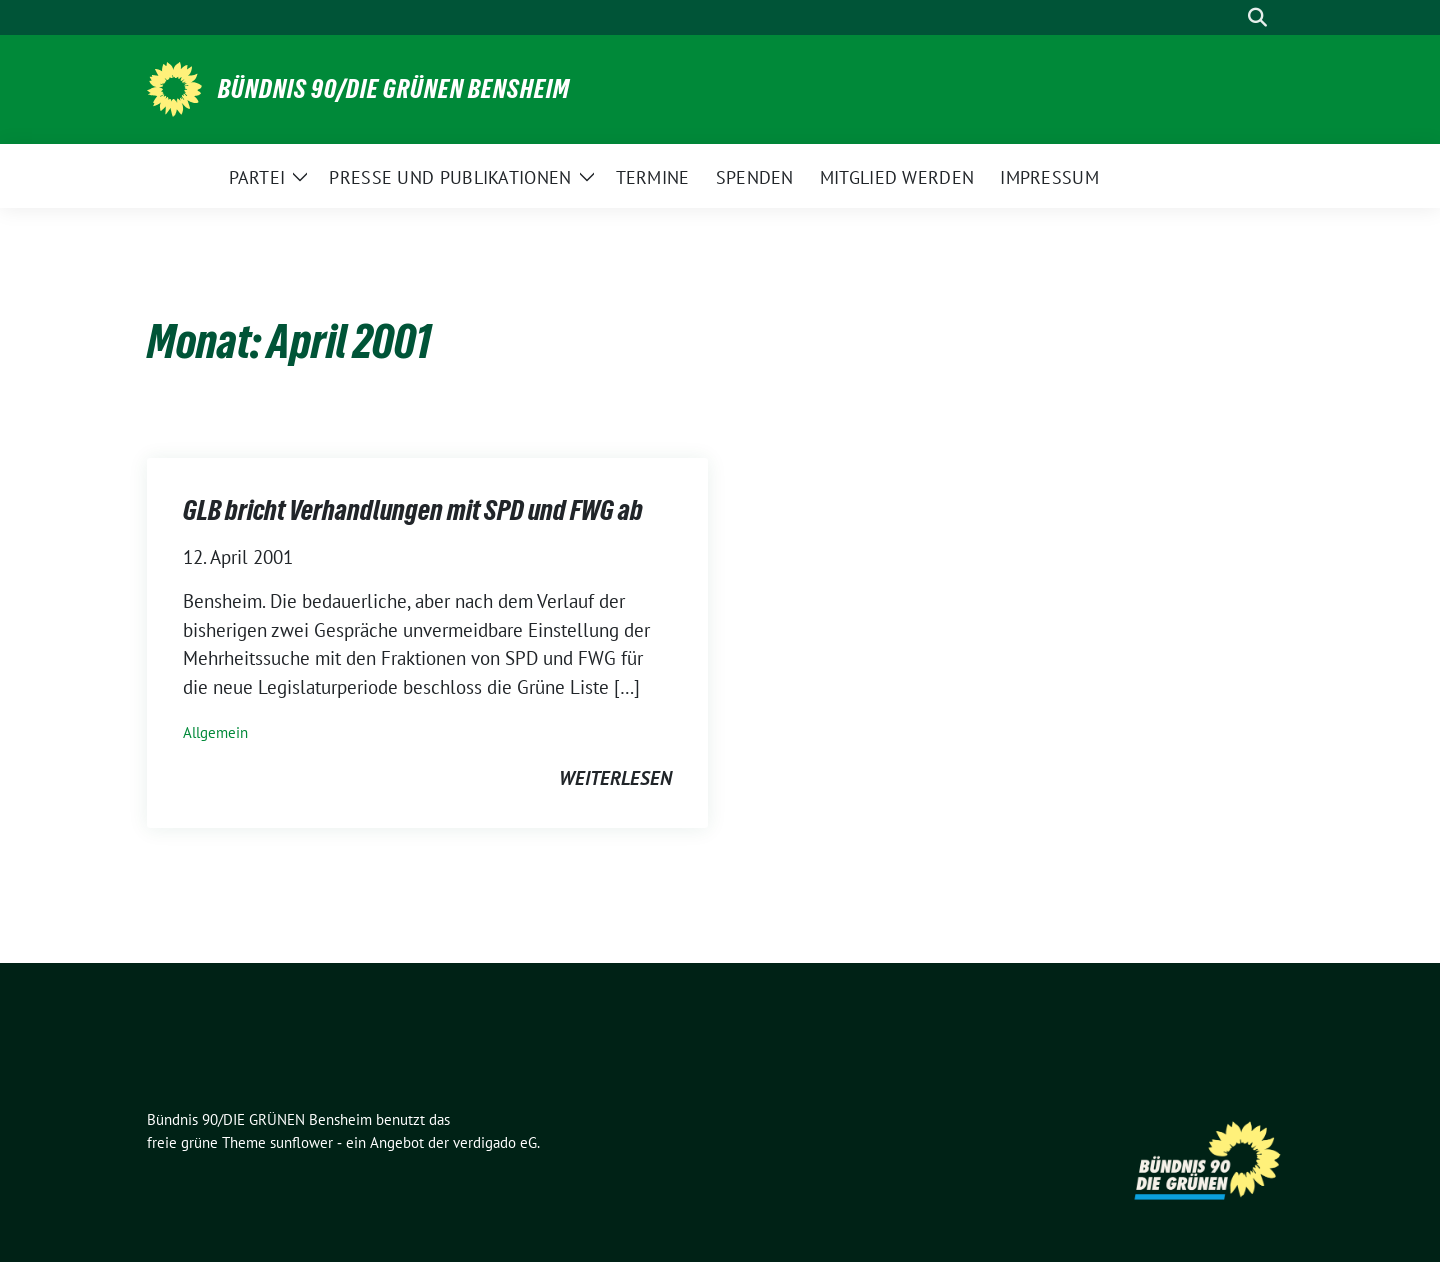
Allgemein (215, 732)
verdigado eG (495, 1142)
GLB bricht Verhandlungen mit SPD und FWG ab (413, 510)
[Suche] (1229, 17)
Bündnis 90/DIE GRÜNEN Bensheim (394, 89)
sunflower (301, 1142)
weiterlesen (615, 778)
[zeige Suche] (1257, 17)
